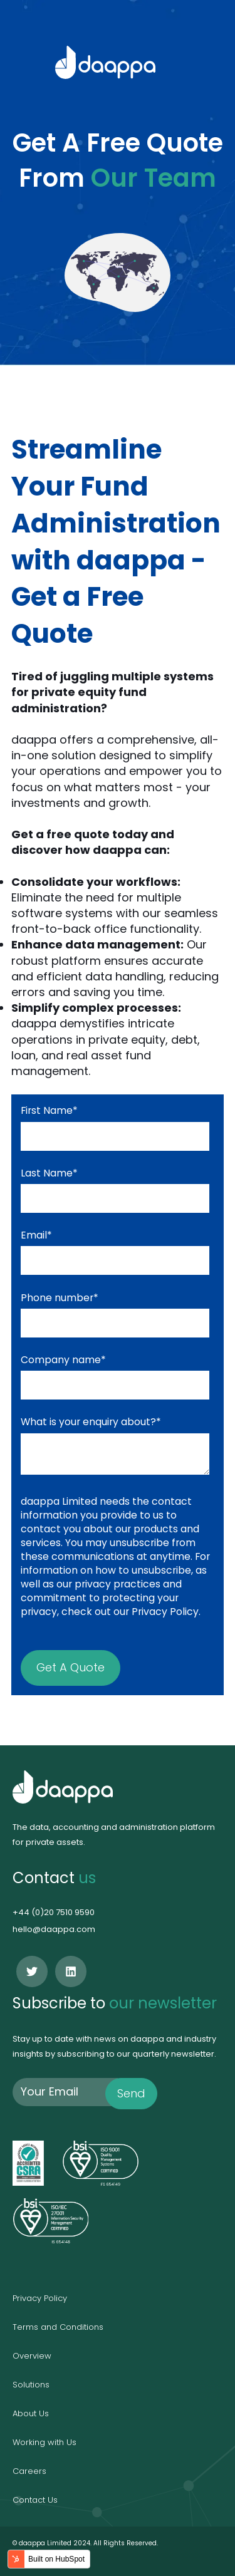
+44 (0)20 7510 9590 (54, 1912)
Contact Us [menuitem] (35, 2500)
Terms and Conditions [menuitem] (58, 2327)
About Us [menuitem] (31, 2413)
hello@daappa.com (54, 1929)
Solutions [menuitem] (31, 2385)
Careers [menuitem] (29, 2471)
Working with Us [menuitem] (44, 2442)
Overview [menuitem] (32, 2356)
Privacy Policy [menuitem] (40, 2298)
